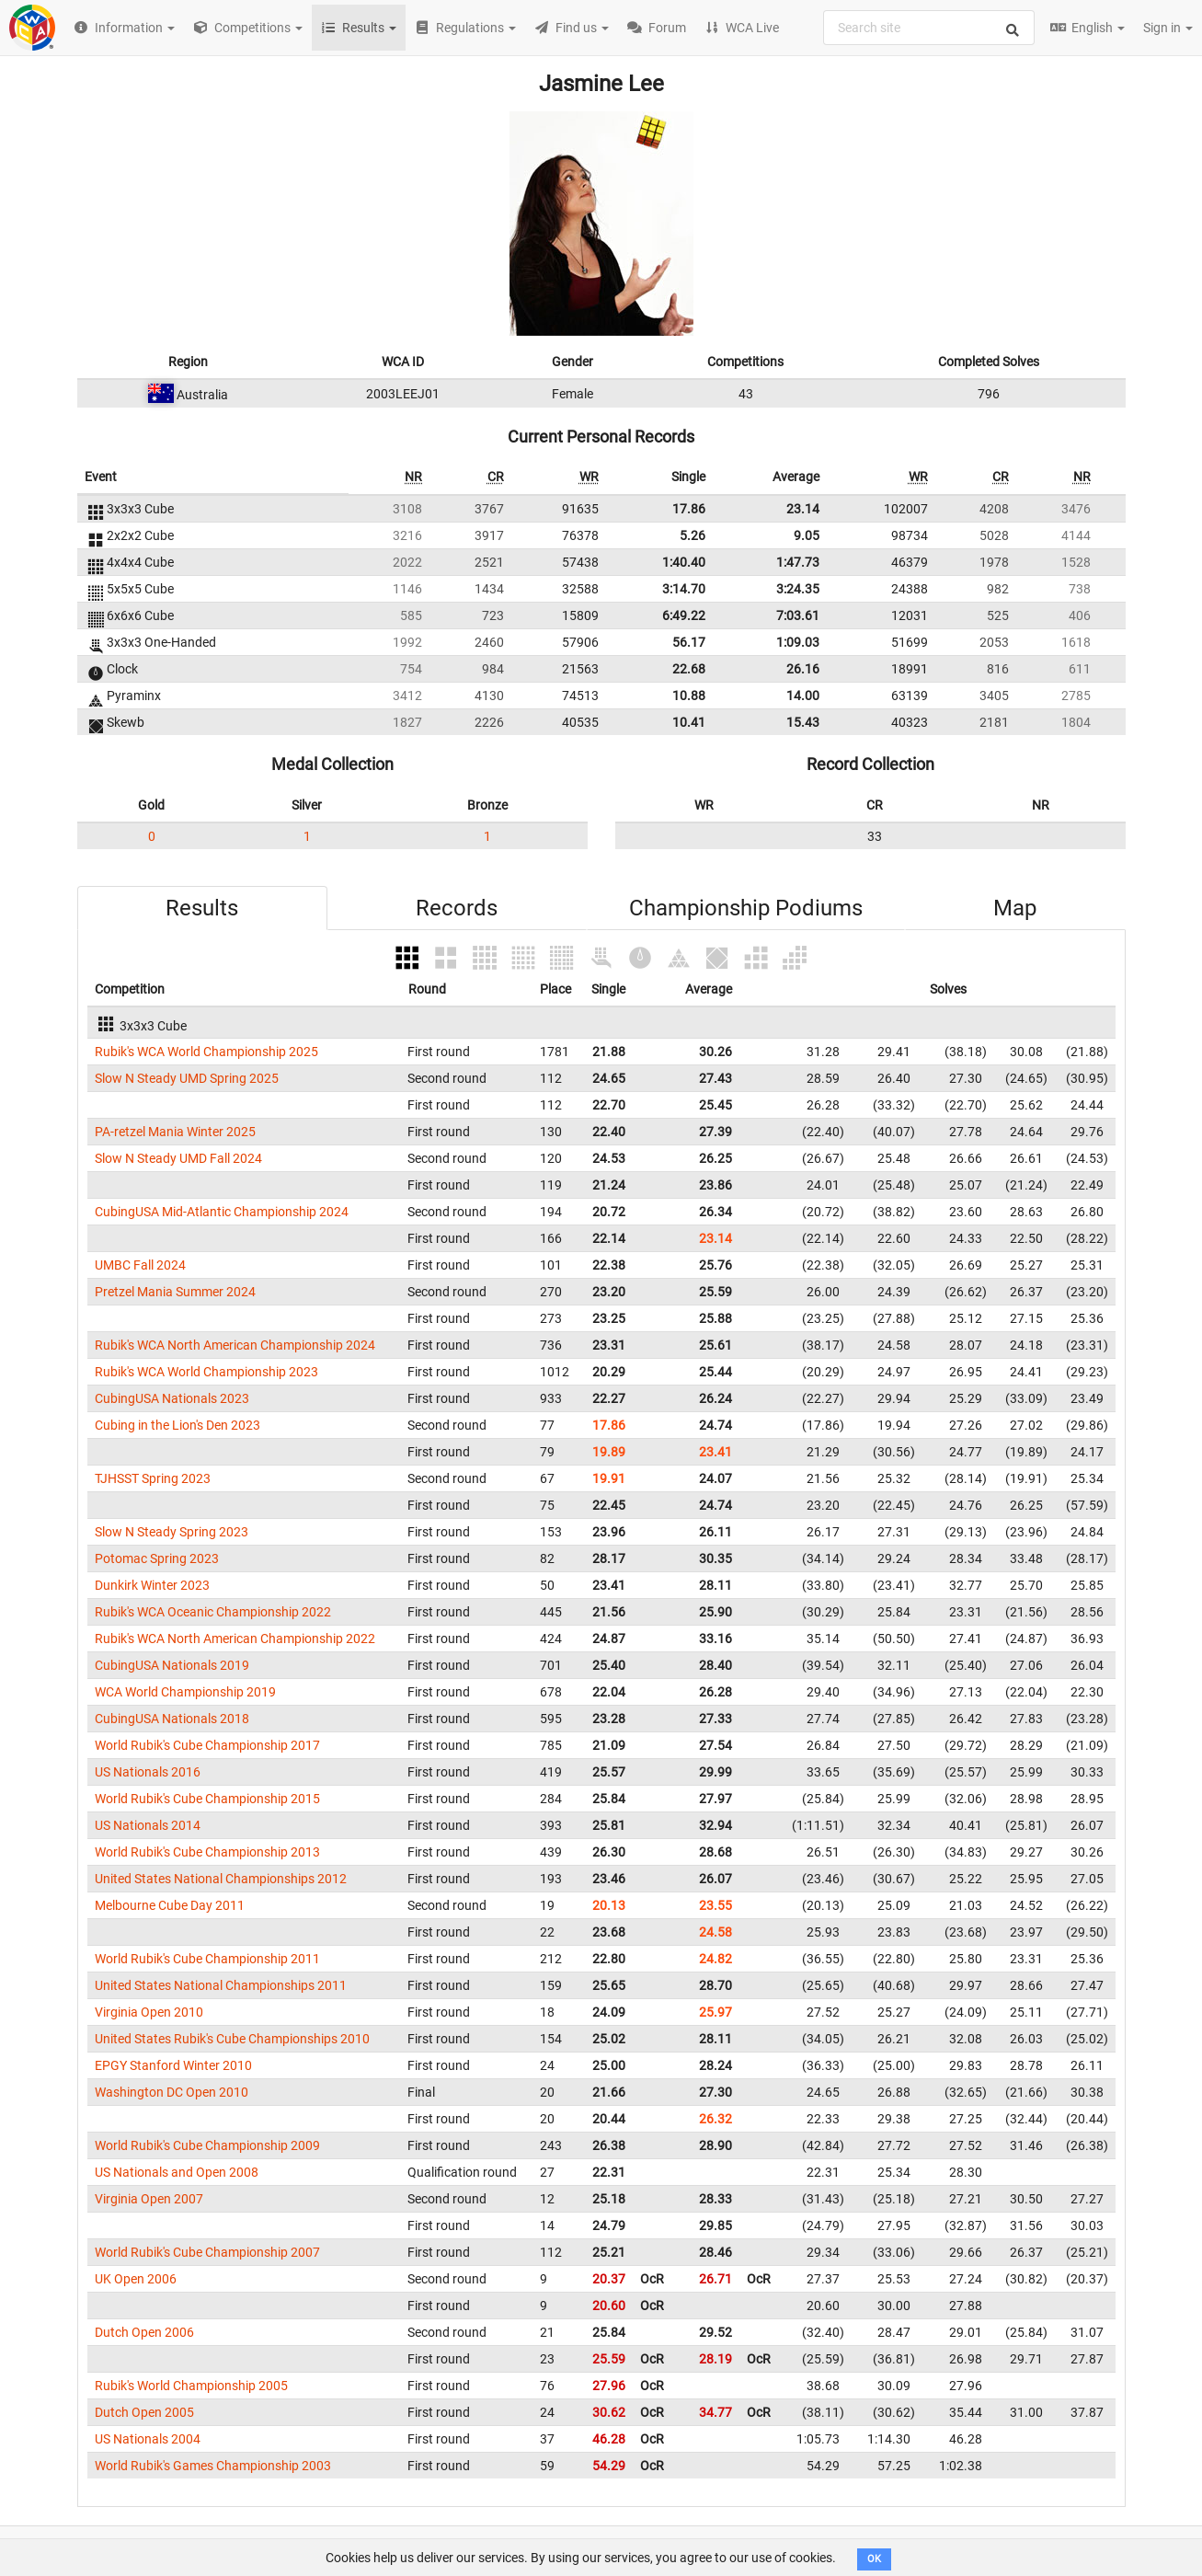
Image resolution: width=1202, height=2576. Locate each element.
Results (202, 908)
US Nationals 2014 (147, 1825)
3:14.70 (683, 588)
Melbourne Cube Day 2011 (170, 1905)
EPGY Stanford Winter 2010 (173, 2065)
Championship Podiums (746, 908)
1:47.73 (797, 562)
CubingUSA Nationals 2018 (172, 1718)
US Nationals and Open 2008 (176, 2172)
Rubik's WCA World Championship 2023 (206, 1371)
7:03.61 (797, 615)
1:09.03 (797, 642)
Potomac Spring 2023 (157, 1558)
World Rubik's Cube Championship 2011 (207, 1958)
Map (1014, 908)
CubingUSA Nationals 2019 (172, 1665)
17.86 (688, 508)
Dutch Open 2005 (144, 2412)
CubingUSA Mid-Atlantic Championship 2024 (222, 1211)
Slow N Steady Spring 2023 (171, 1531)
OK (874, 2559)
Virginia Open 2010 (149, 2012)
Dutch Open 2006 (144, 2332)
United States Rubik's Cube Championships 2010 (232, 2038)
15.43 (802, 722)
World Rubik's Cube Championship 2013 (207, 1852)
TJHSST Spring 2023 (153, 1478)
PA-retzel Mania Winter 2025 (175, 1131)
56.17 (688, 642)
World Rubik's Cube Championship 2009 (207, 2145)
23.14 (802, 508)
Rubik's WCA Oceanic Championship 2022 (213, 1611)
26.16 (802, 668)
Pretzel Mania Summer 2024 (175, 1291)
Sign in (1168, 27)
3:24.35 (797, 588)
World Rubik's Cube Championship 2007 (207, 2252)
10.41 (688, 722)
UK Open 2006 (136, 2278)
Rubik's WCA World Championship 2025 (206, 1051)
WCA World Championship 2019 (185, 1692)
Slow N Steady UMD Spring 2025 (187, 1078)
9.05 (806, 535)
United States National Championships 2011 (221, 1985)
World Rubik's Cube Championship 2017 (207, 1745)
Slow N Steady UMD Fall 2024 (178, 1158)
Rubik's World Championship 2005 (191, 2385)
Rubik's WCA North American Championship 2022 (235, 1638)
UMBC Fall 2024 (140, 1265)
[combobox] (929, 27)
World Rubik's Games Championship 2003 (213, 2465)
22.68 (688, 668)
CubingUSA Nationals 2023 (172, 1398)
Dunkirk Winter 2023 (152, 1585)
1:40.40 (683, 562)
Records (457, 908)
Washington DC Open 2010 (171, 2092)
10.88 (688, 695)
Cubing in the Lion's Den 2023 (177, 1425)
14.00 (802, 695)
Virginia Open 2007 (149, 2198)
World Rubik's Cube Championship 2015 (207, 1798)
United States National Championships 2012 (221, 1878)
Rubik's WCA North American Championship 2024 (235, 1345)
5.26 (692, 535)
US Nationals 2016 (147, 1772)
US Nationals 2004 (147, 2439)
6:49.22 (683, 615)
